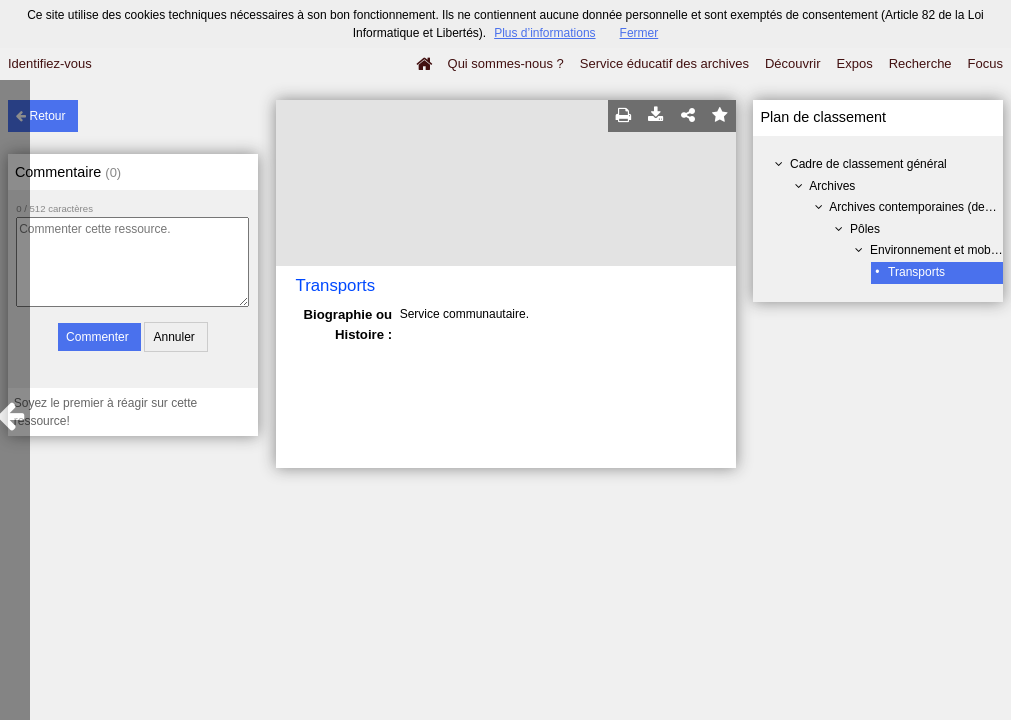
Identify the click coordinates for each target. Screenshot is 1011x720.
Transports (916, 272)
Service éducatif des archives (664, 63)
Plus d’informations (544, 33)
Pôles (865, 229)
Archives (832, 186)
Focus (985, 63)
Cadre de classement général (868, 164)
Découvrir (793, 63)
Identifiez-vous (50, 63)
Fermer (639, 33)
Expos (855, 63)
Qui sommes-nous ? (506, 63)
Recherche (920, 63)
